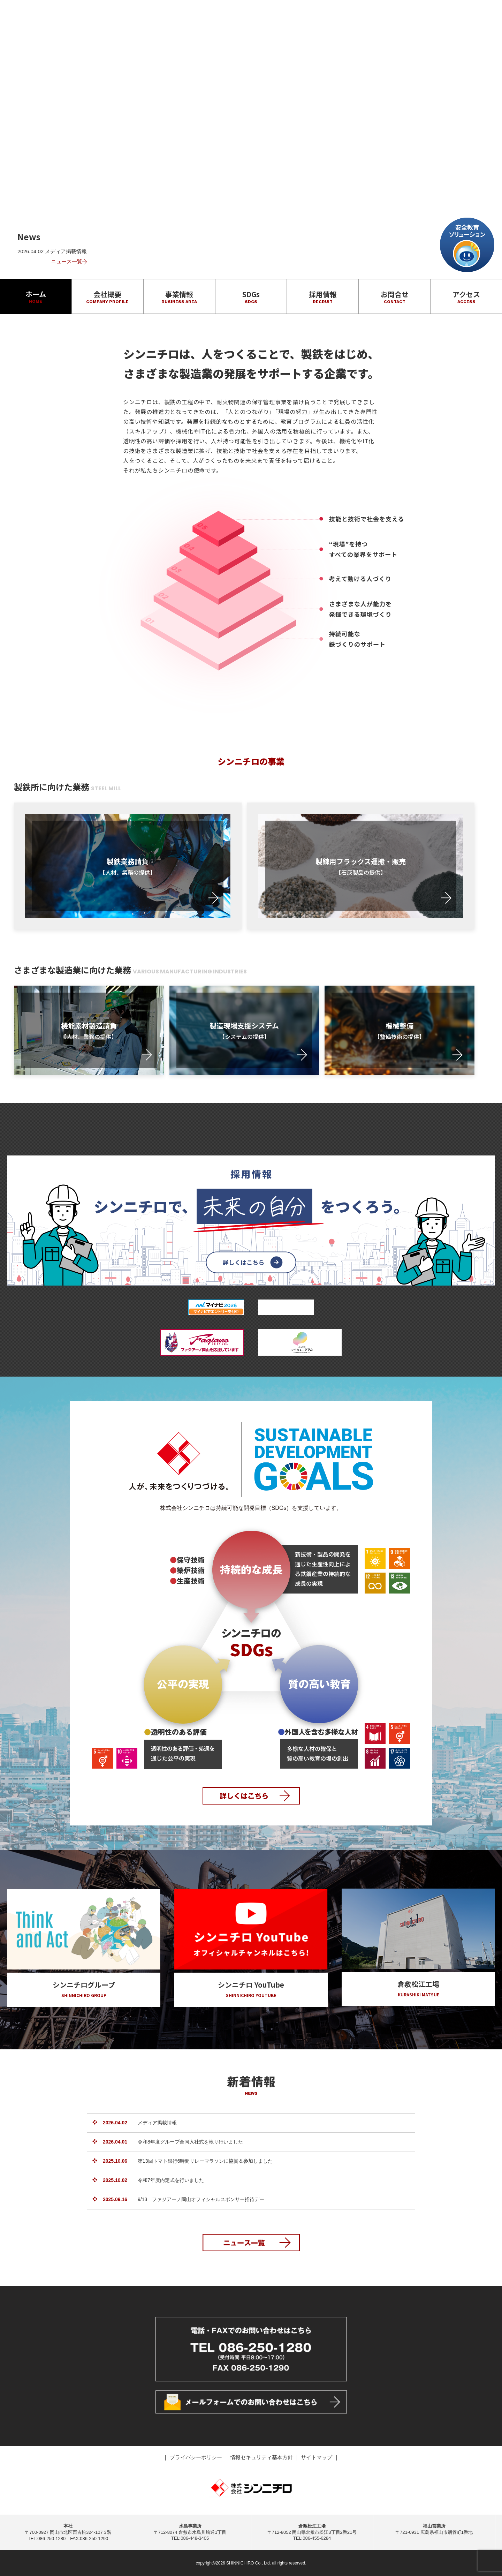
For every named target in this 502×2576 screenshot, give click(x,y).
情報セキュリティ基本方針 (262, 2457)
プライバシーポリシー (196, 2457)
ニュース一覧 (69, 261)
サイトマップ (317, 2457)
